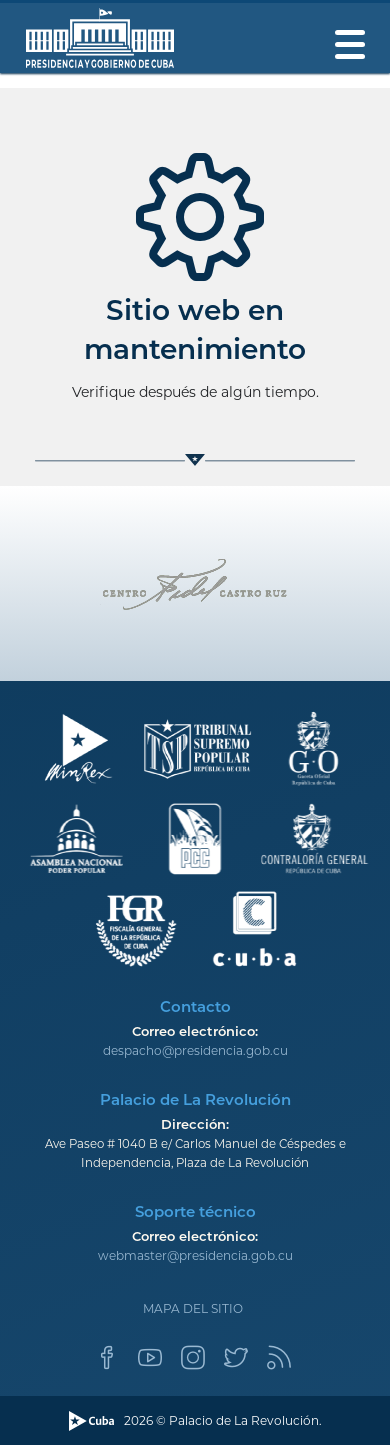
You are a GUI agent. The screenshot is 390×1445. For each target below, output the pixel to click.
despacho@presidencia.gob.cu (195, 1050)
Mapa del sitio (193, 1308)
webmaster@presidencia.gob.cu (195, 1255)
